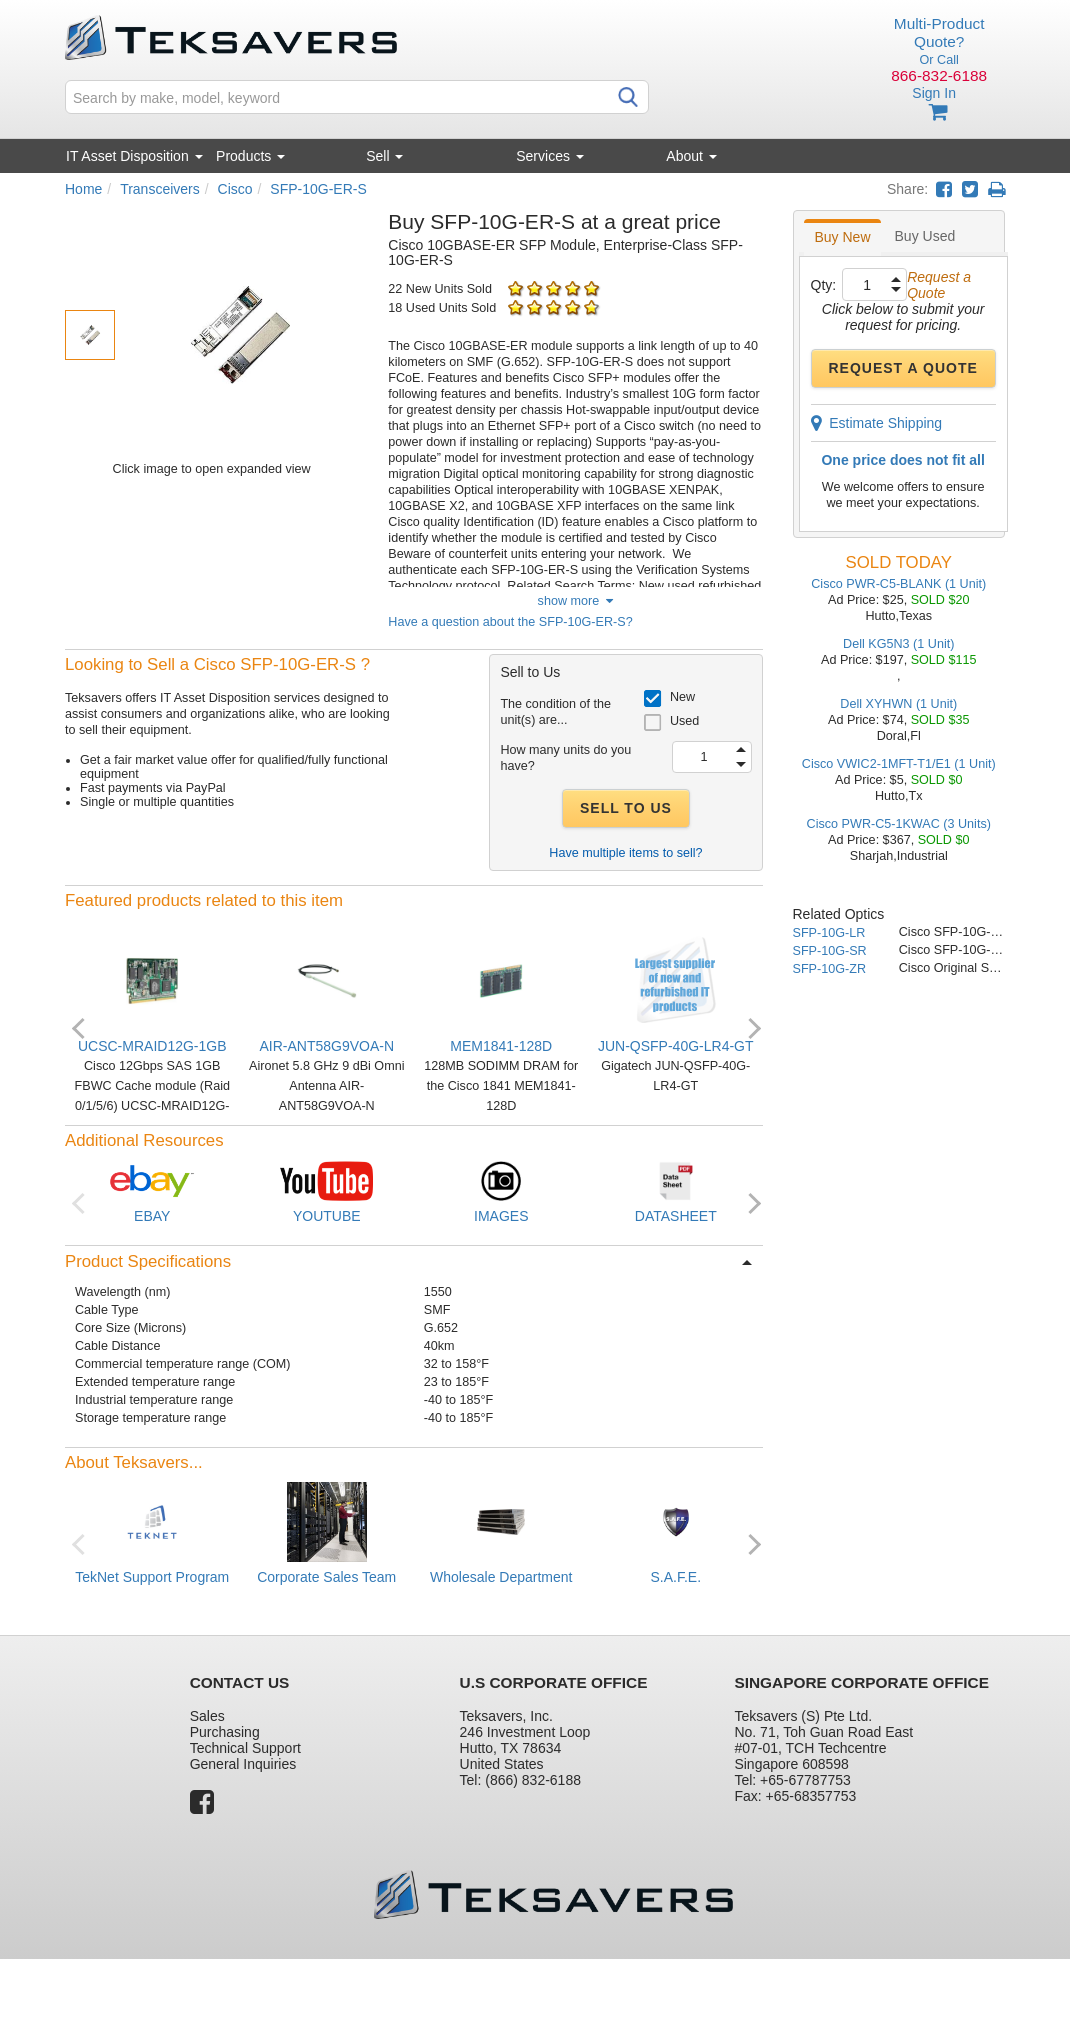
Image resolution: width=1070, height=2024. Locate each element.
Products (250, 156)
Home (83, 189)
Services (550, 156)
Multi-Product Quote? (939, 32)
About (691, 156)
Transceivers (160, 189)
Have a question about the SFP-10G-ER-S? (510, 622)
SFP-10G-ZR (829, 969)
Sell (384, 156)
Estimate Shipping (877, 423)
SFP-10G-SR (830, 951)
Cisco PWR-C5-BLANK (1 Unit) (898, 584)
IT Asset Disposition (134, 156)
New (682, 697)
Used (684, 721)
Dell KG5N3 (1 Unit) (898, 644)
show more (576, 601)
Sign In (934, 93)
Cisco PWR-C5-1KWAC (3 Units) (899, 824)
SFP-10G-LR (829, 933)
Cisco (235, 189)
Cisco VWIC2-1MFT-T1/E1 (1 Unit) (899, 764)
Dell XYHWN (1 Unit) (898, 704)
